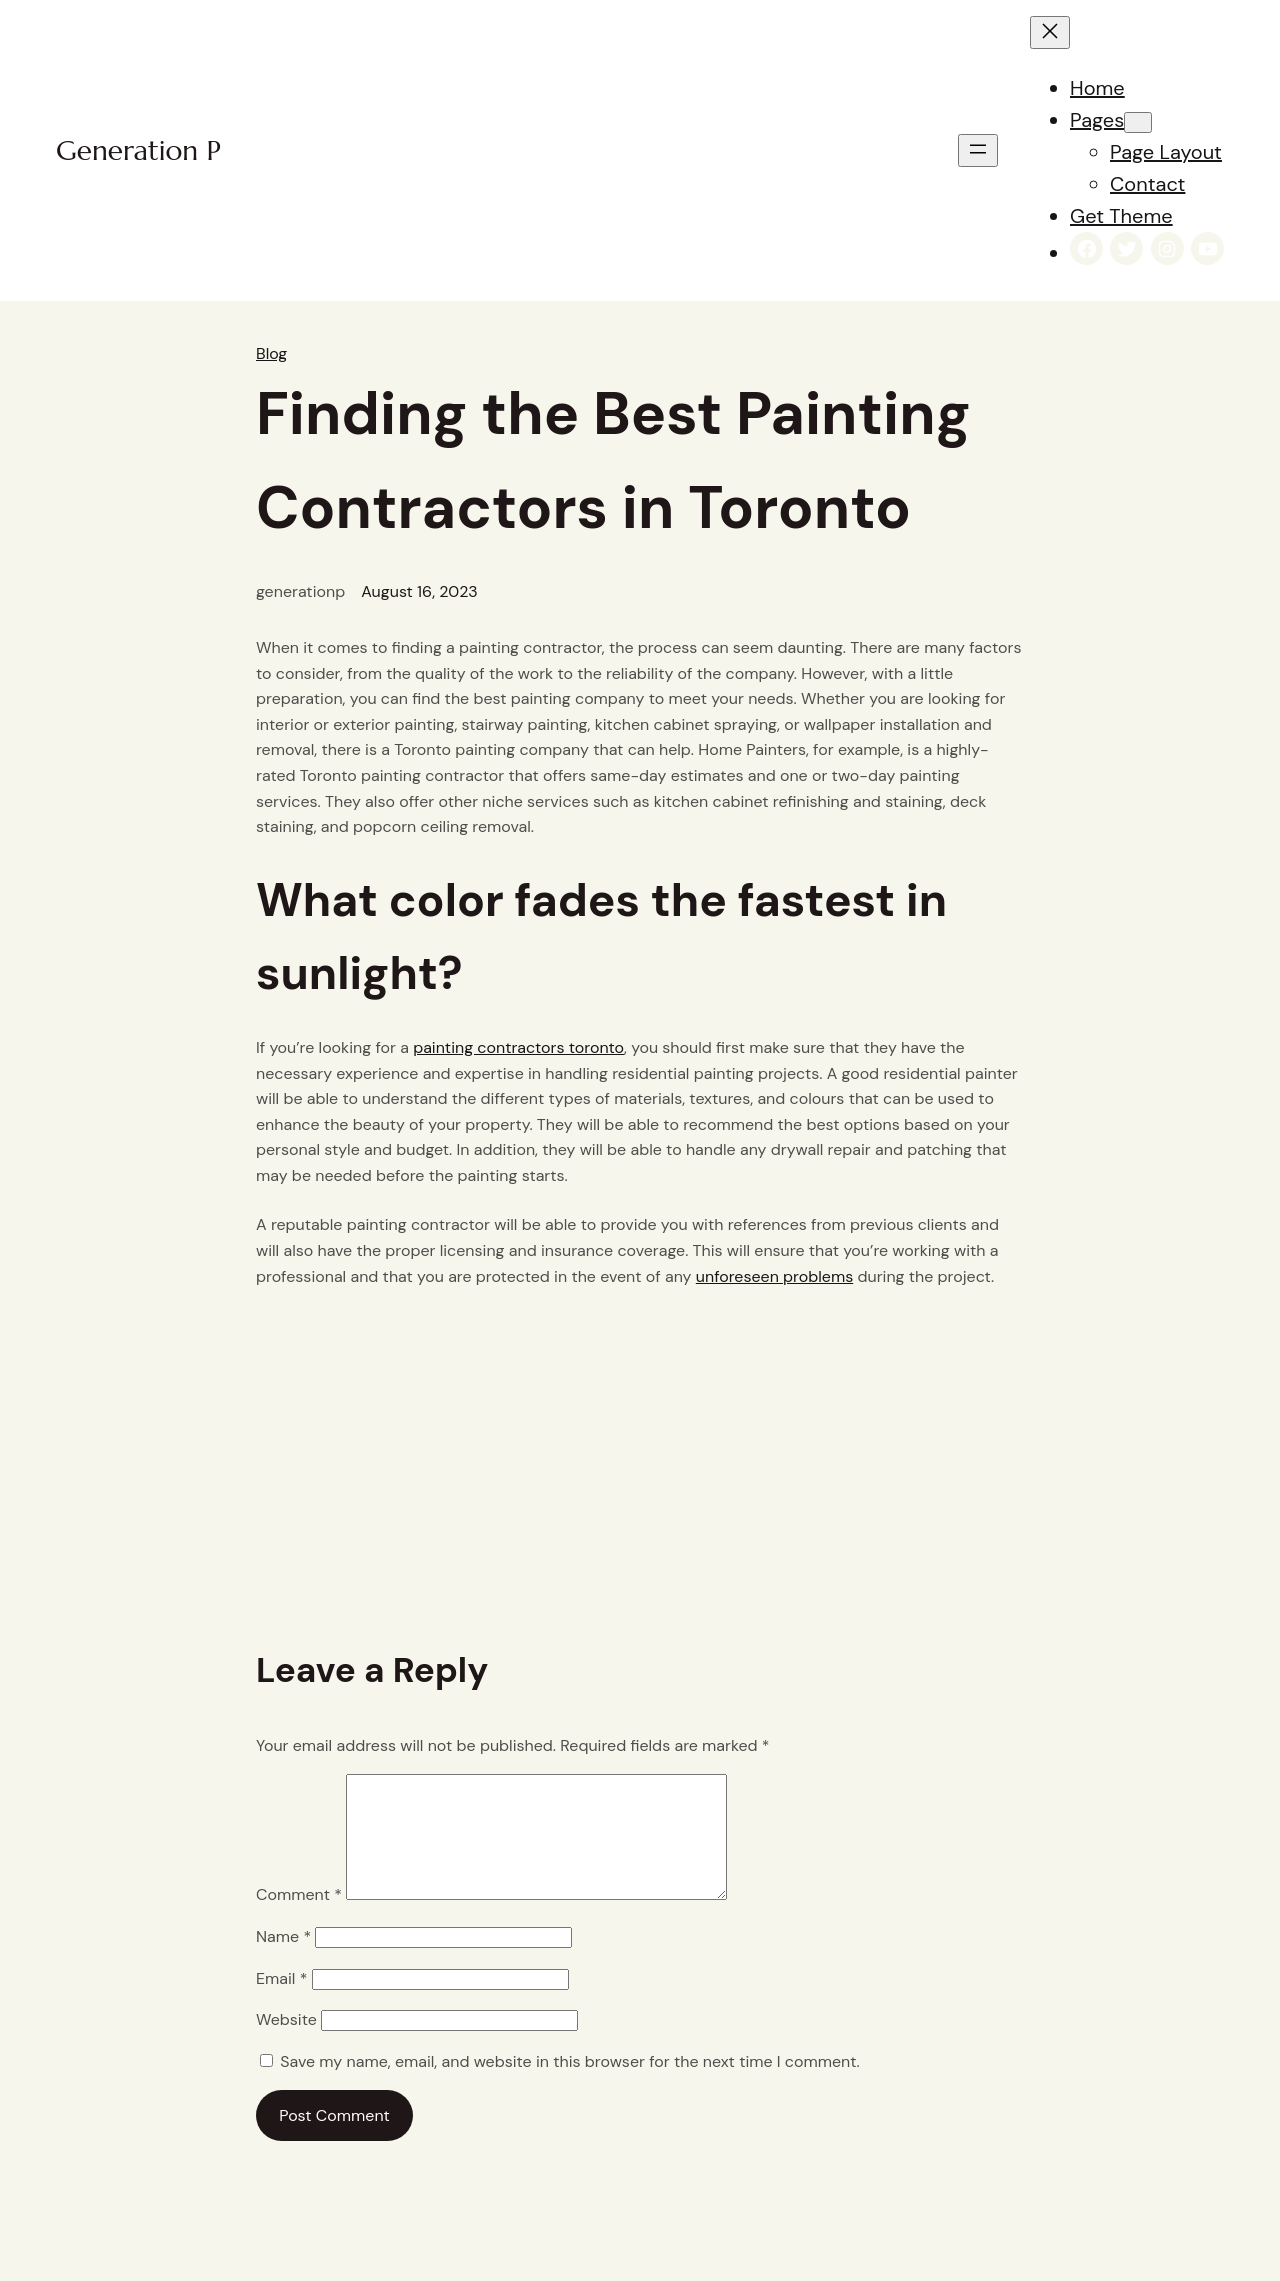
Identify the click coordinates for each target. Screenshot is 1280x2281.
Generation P (138, 150)
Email (281, 2002)
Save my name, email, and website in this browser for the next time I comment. (569, 2085)
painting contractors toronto (518, 1047)
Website (286, 2043)
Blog (271, 353)
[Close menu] (1050, 32)
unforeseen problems (774, 1276)
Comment (299, 1918)
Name (283, 1960)
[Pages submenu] (1138, 122)
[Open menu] (978, 150)
